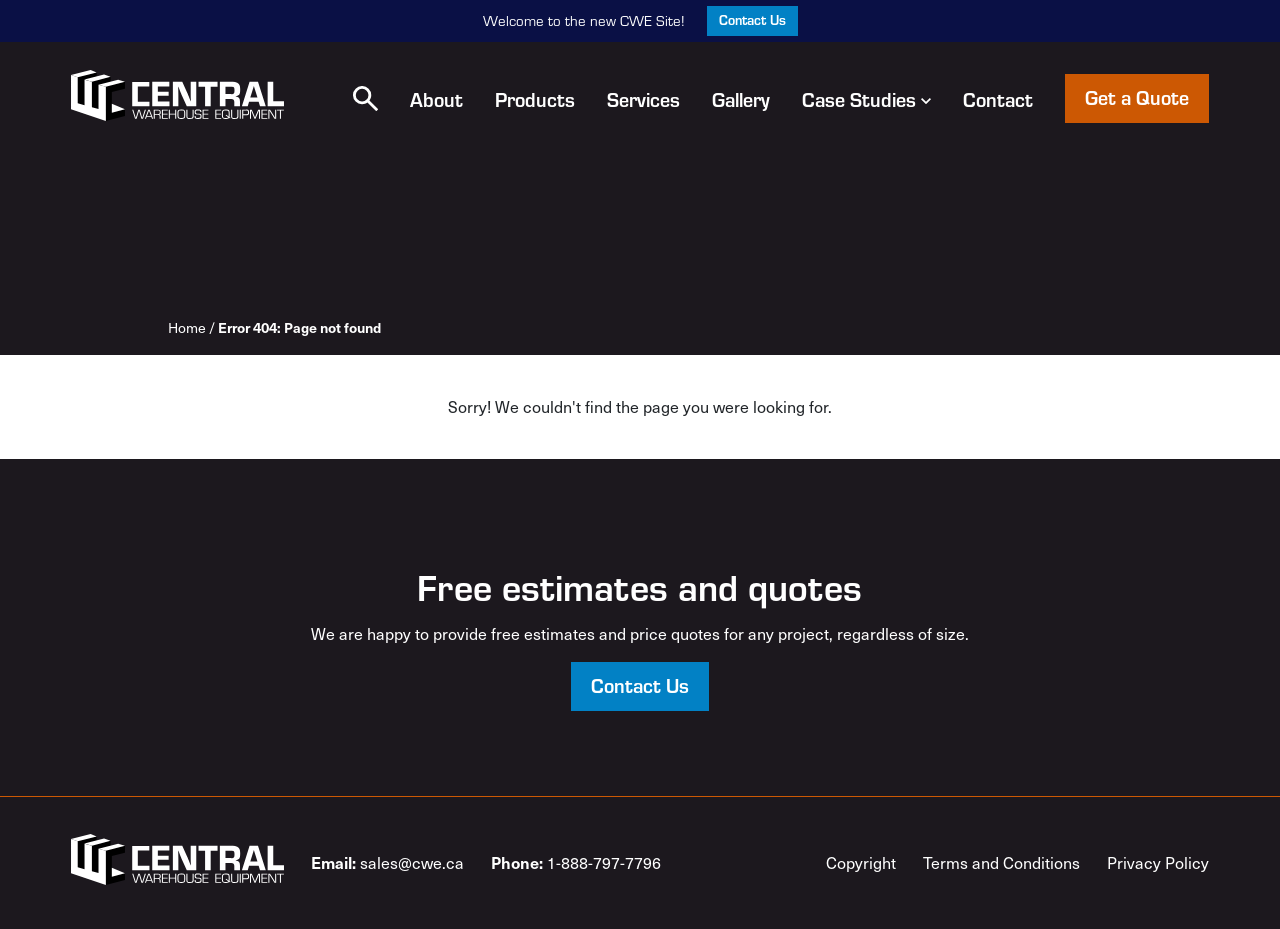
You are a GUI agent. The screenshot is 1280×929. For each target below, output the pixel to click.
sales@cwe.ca (387, 862)
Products (535, 99)
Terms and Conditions (1001, 862)
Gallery (741, 99)
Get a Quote (1137, 97)
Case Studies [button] (866, 99)
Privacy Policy (1158, 862)
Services (643, 99)
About (436, 99)
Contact (998, 99)
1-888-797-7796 (576, 862)
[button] (365, 98)
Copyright (861, 862)
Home (187, 327)
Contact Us (752, 19)
